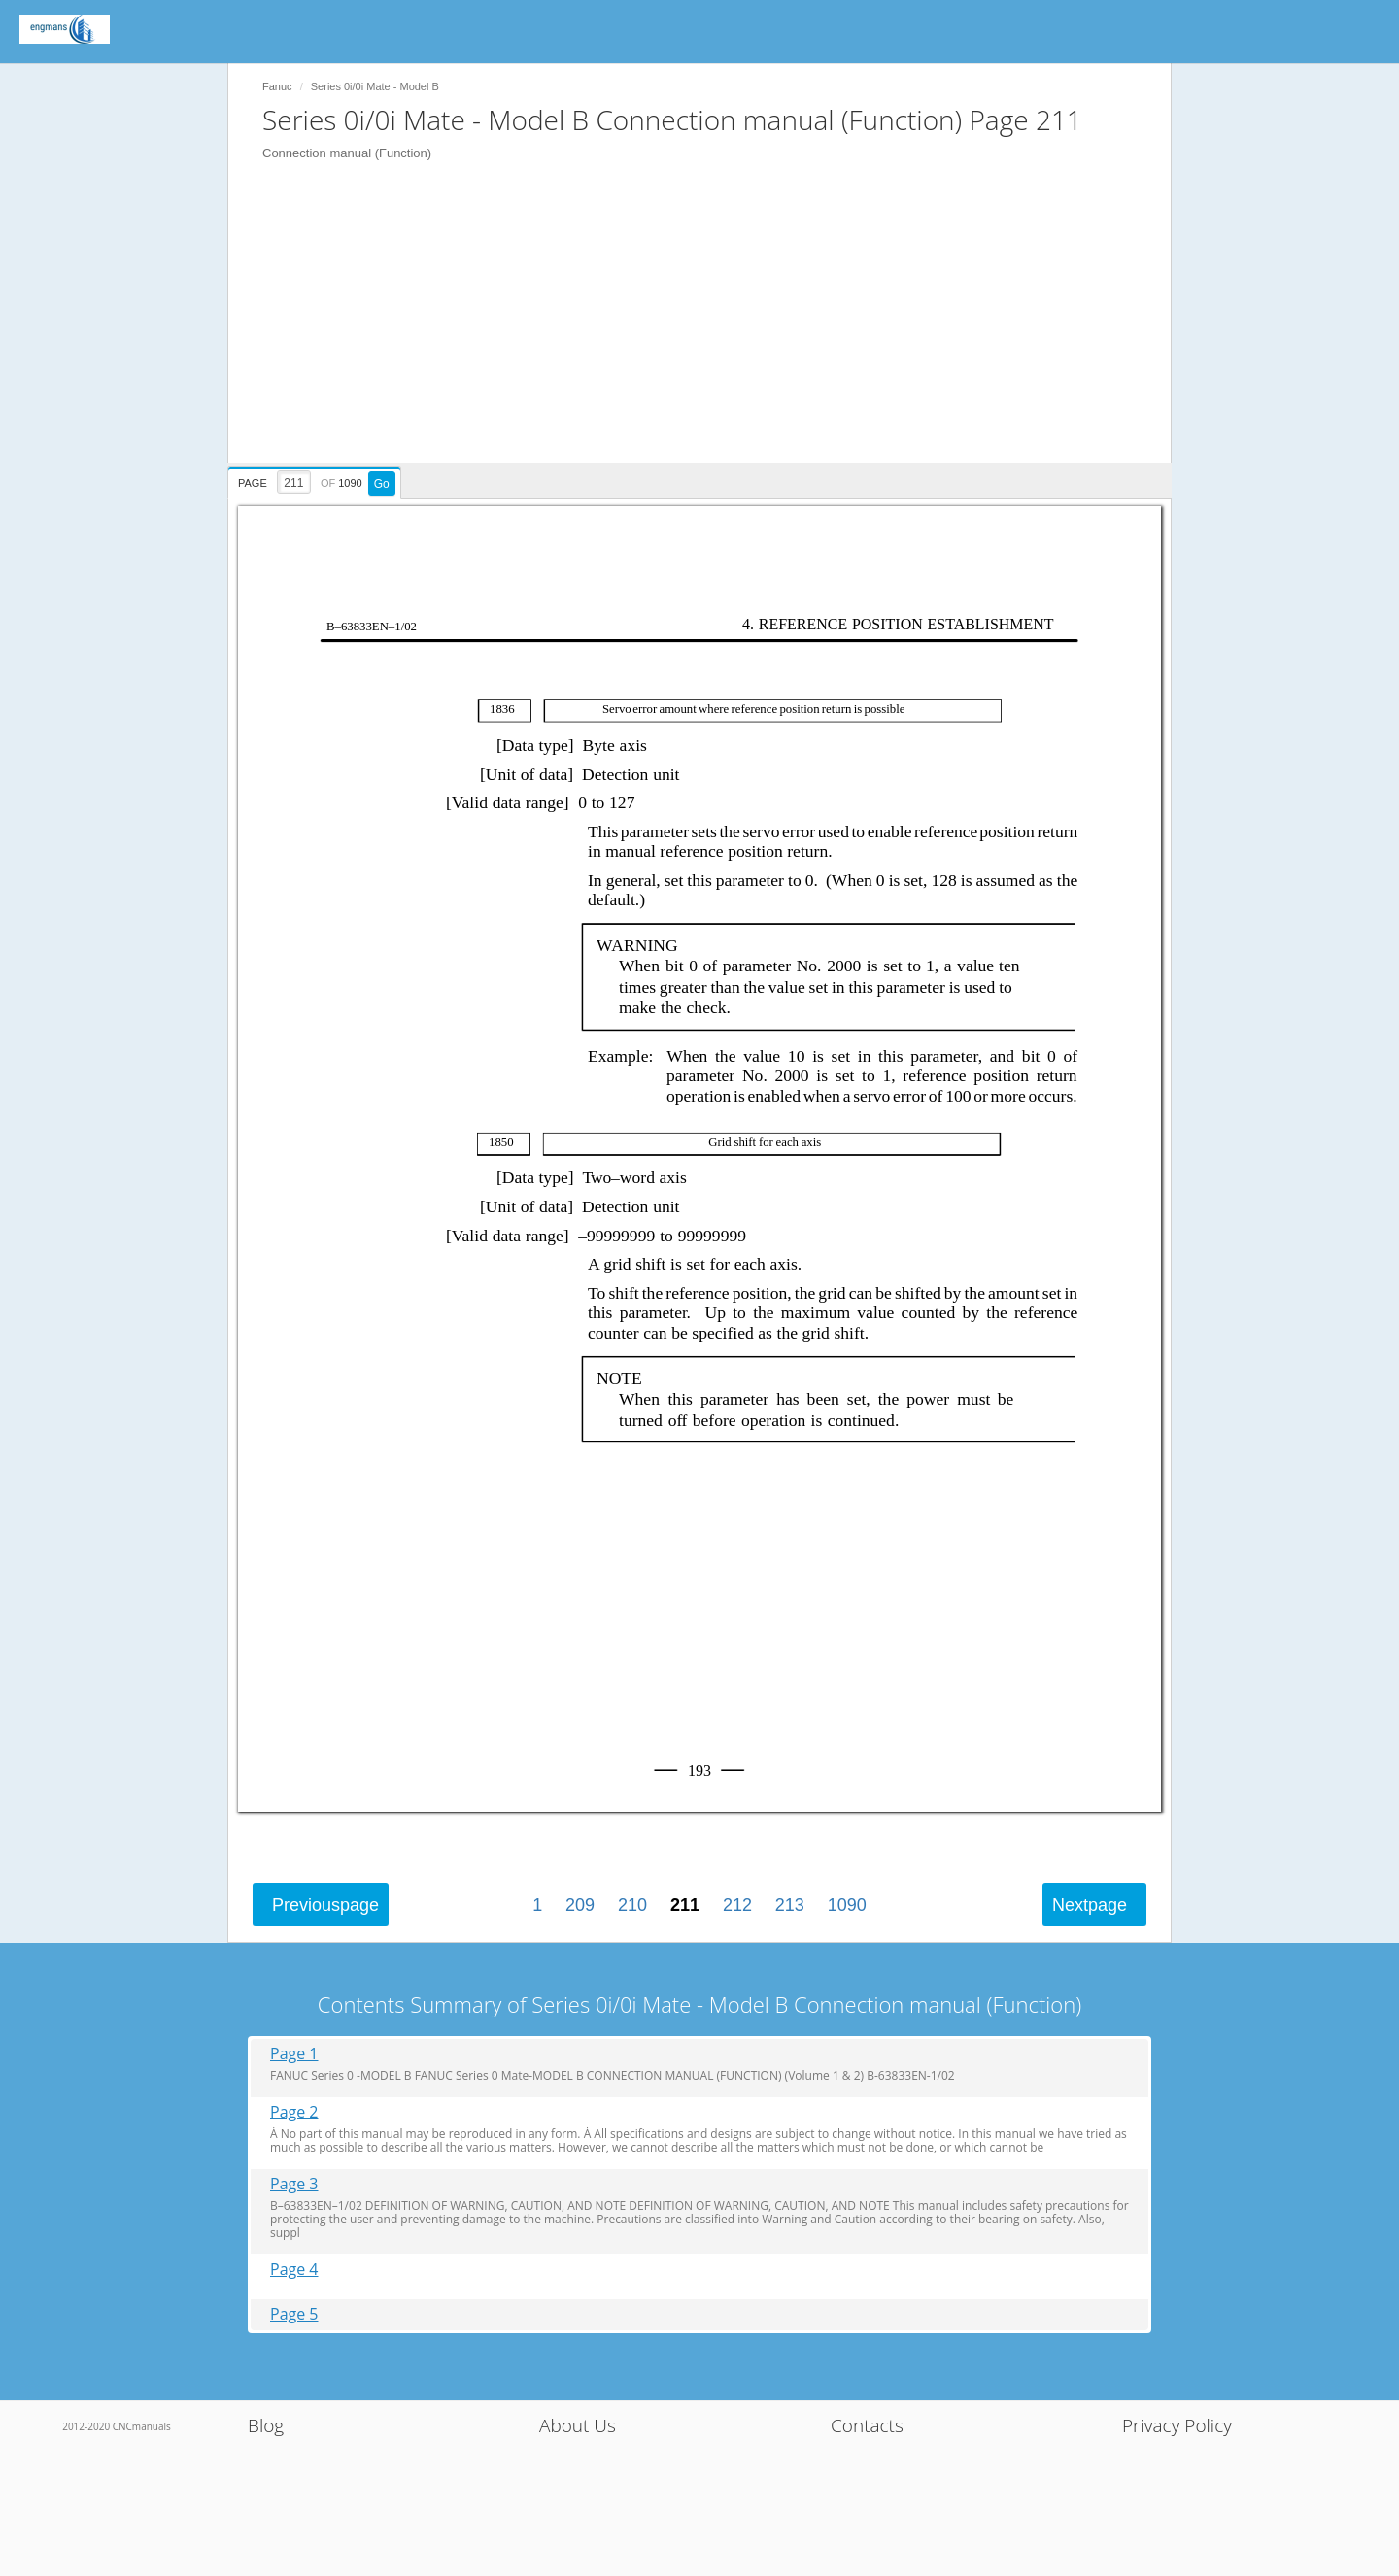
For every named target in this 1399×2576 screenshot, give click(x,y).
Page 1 (294, 2054)
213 (789, 1905)
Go (382, 484)
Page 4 (294, 2269)
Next (1089, 1904)
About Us (577, 2425)
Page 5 (294, 2314)
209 (580, 1905)
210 (632, 1905)
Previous (325, 1904)
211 (685, 1905)
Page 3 (294, 2184)
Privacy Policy (1177, 2425)
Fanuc (277, 86)
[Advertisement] (709, 327)
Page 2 (294, 2112)
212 (737, 1905)
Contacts (867, 2425)
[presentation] (316, 479)
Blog (266, 2425)
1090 (847, 1905)
